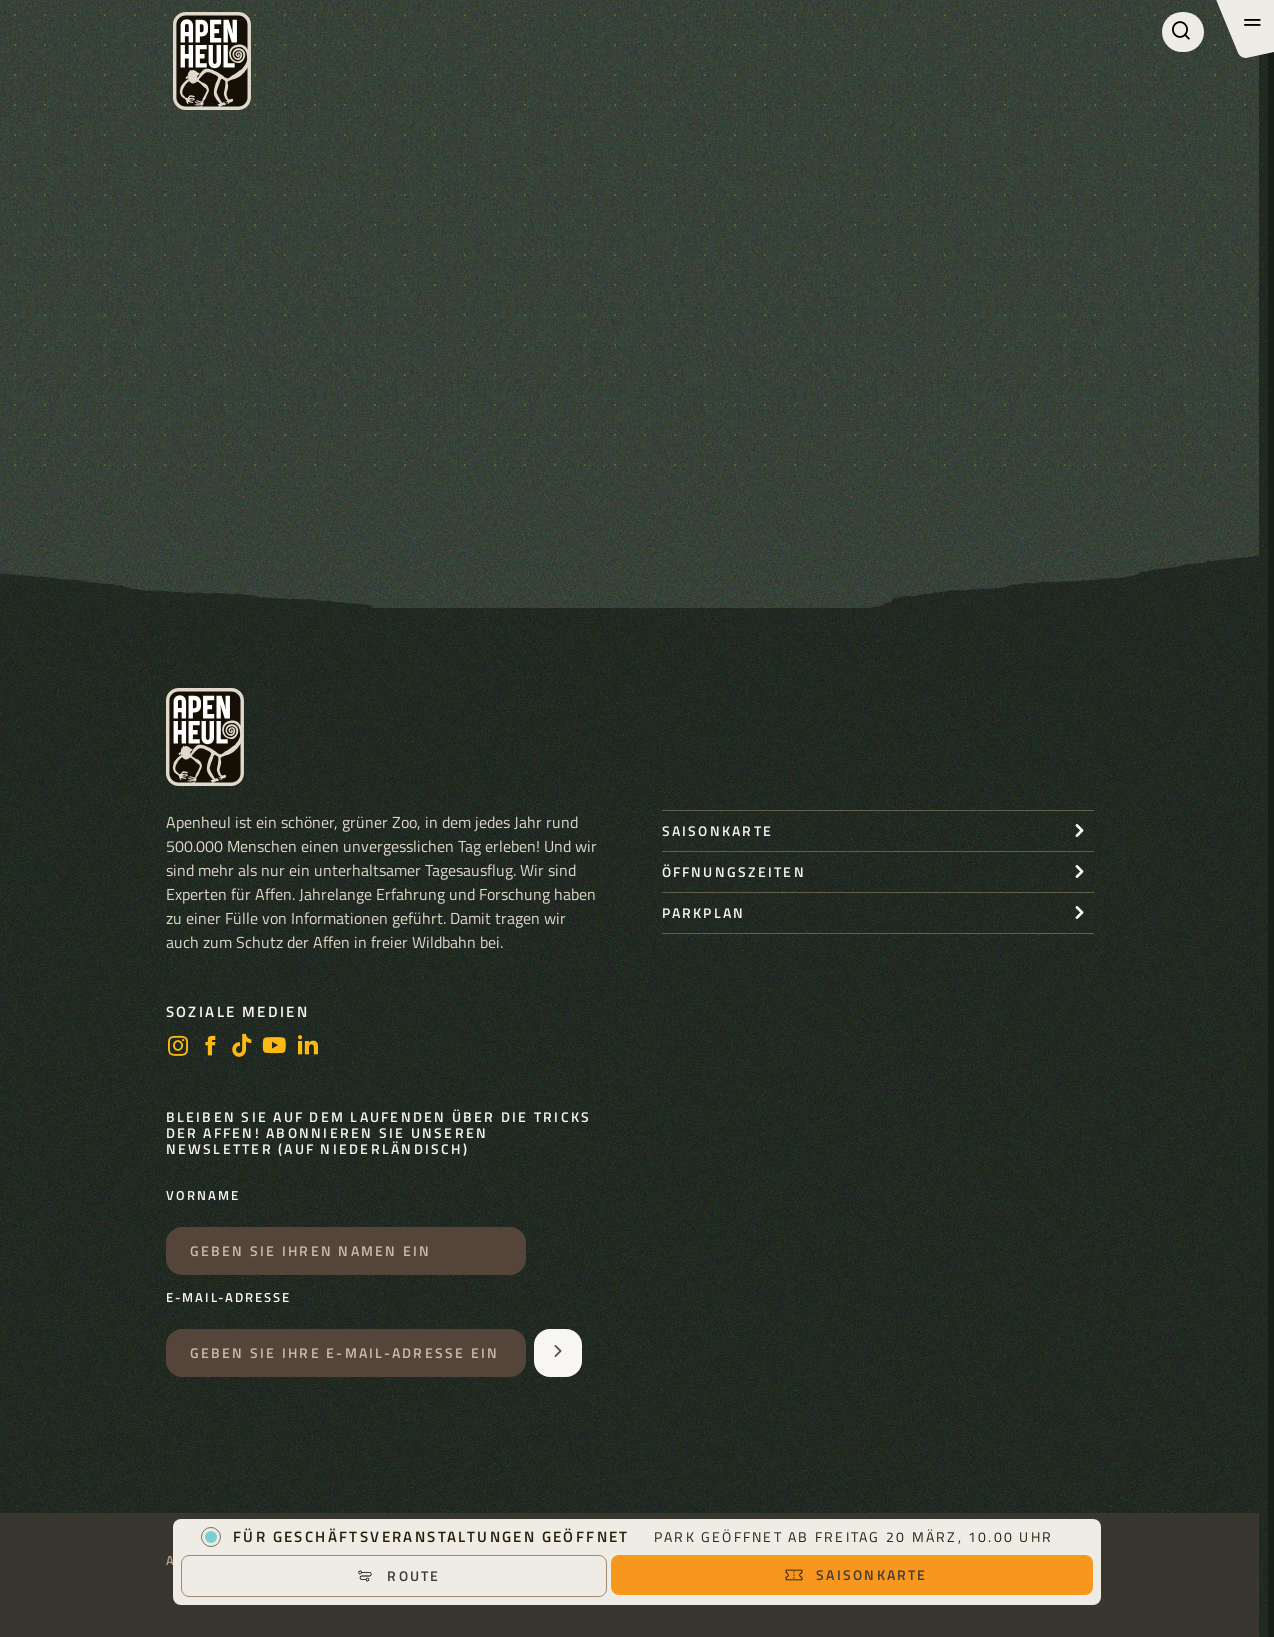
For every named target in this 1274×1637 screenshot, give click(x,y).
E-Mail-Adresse (228, 1298)
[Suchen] (1183, 32)
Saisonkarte (856, 1574)
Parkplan (704, 912)
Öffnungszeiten (734, 871)
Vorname (203, 1196)
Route (397, 1575)
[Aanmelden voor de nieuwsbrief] (558, 1353)
